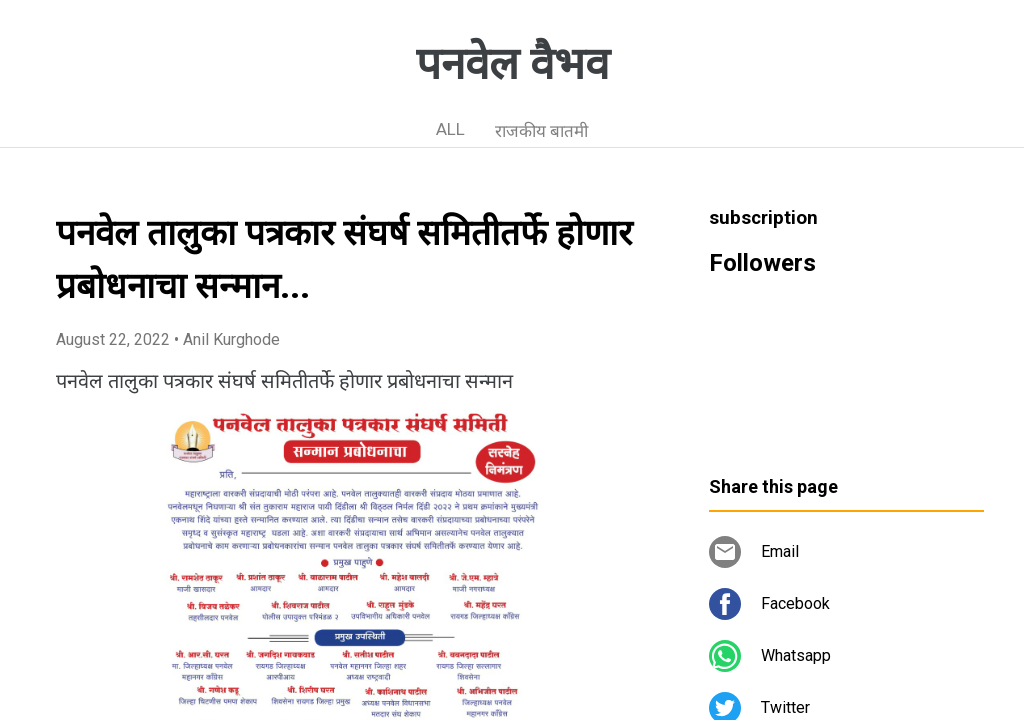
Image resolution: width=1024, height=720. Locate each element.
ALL (450, 129)
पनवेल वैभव (512, 64)
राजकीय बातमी (541, 131)
